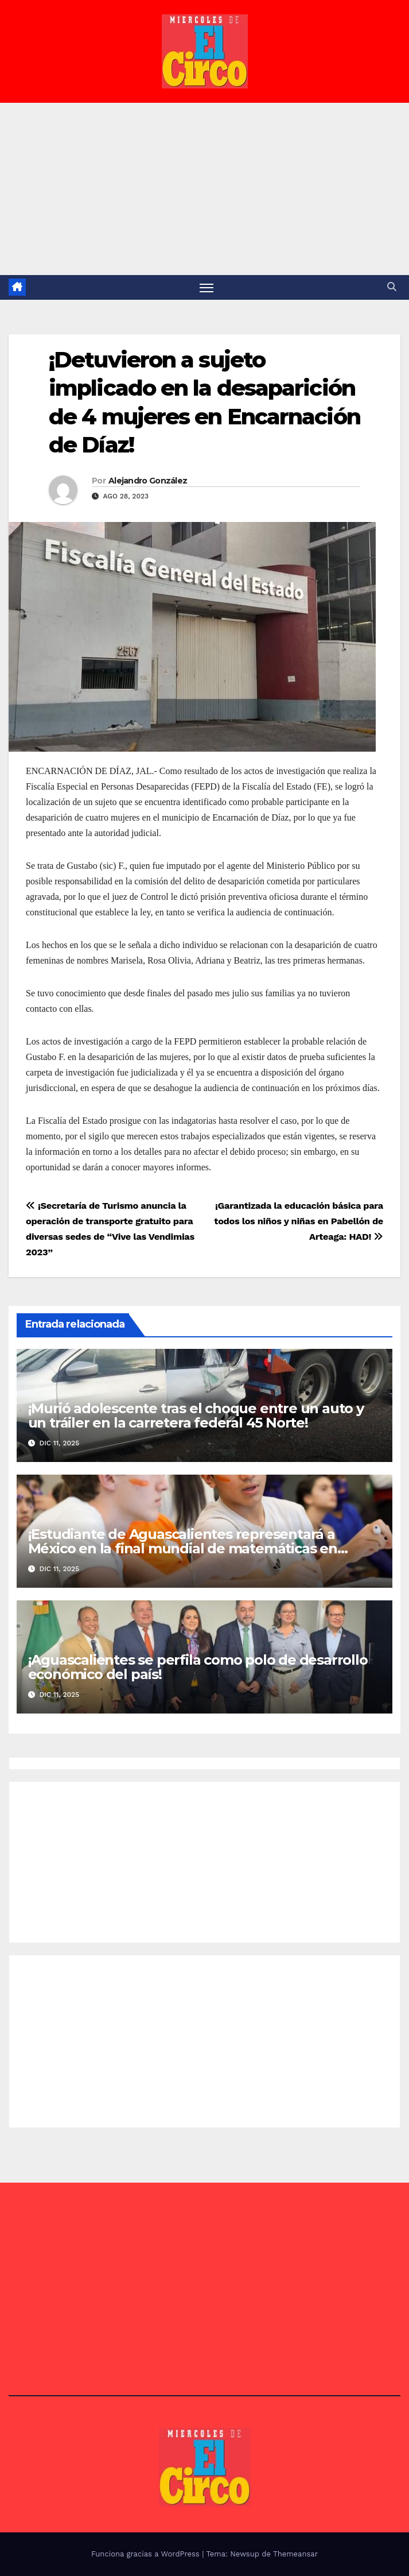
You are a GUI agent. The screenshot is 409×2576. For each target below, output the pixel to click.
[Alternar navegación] (206, 287)
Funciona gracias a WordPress (146, 2554)
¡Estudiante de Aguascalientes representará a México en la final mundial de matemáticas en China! (182, 1548)
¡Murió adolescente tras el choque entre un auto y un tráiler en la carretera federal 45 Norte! (196, 1415)
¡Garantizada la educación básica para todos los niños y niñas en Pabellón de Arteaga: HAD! (298, 1221)
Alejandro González (147, 480)
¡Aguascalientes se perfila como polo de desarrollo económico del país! (198, 1666)
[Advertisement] (204, 189)
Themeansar (295, 2554)
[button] (391, 286)
